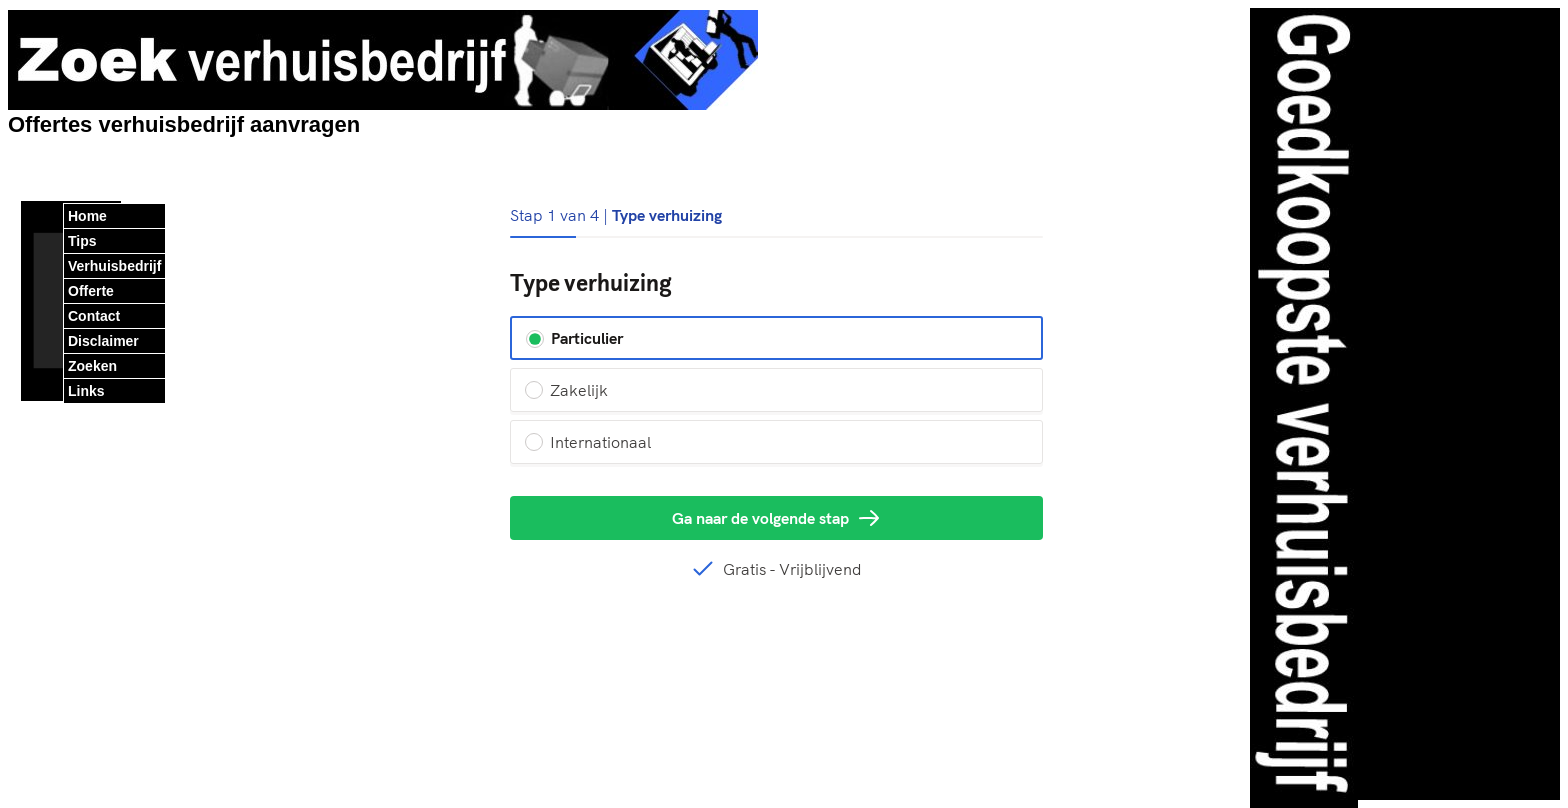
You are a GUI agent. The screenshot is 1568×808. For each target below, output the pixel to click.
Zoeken (92, 366)
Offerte (91, 291)
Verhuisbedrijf (114, 266)
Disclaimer (103, 341)
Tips (82, 241)
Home (87, 216)
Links (86, 391)
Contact (94, 316)
